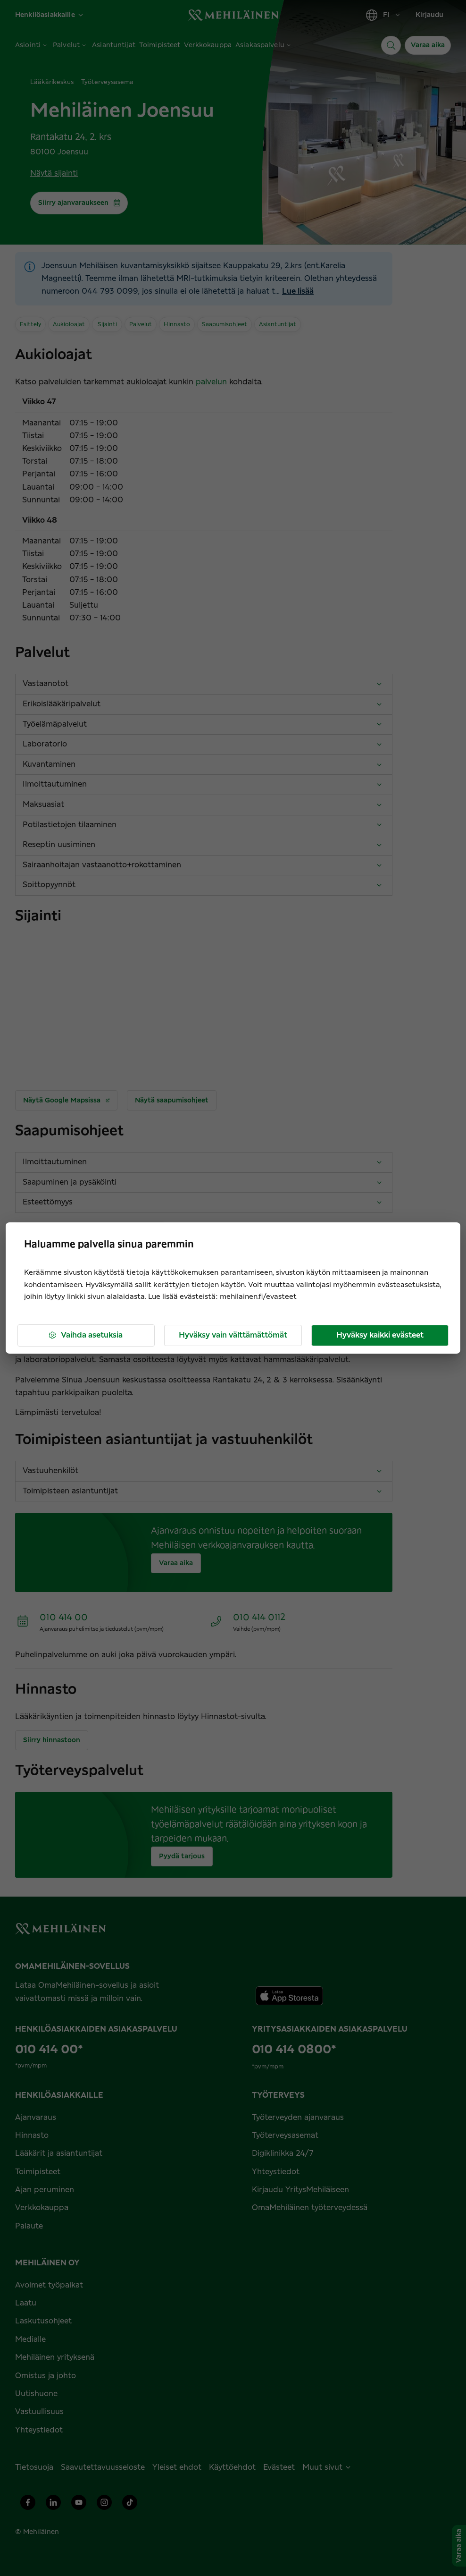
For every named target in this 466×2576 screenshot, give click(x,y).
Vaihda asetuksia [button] (85, 1335)
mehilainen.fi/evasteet (258, 1296)
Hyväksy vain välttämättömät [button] (233, 1335)
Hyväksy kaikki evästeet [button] (380, 1335)
